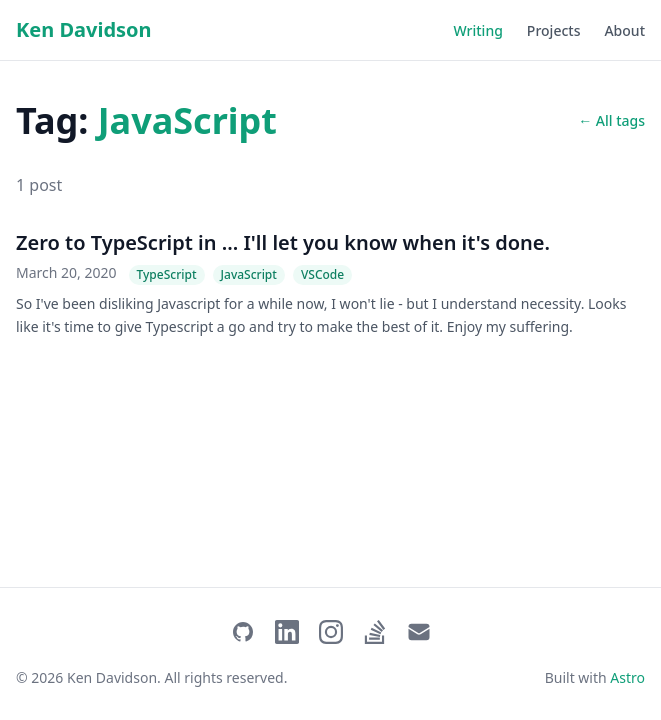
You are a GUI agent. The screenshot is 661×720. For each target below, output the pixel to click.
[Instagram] (331, 632)
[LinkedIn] (287, 632)
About (624, 30)
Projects (554, 30)
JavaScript (249, 274)
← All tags (611, 120)
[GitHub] (243, 632)
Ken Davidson (84, 29)
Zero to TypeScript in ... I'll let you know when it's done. (283, 242)
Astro (627, 677)
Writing (478, 30)
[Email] (419, 632)
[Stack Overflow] (375, 632)
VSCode (322, 274)
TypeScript (167, 274)
